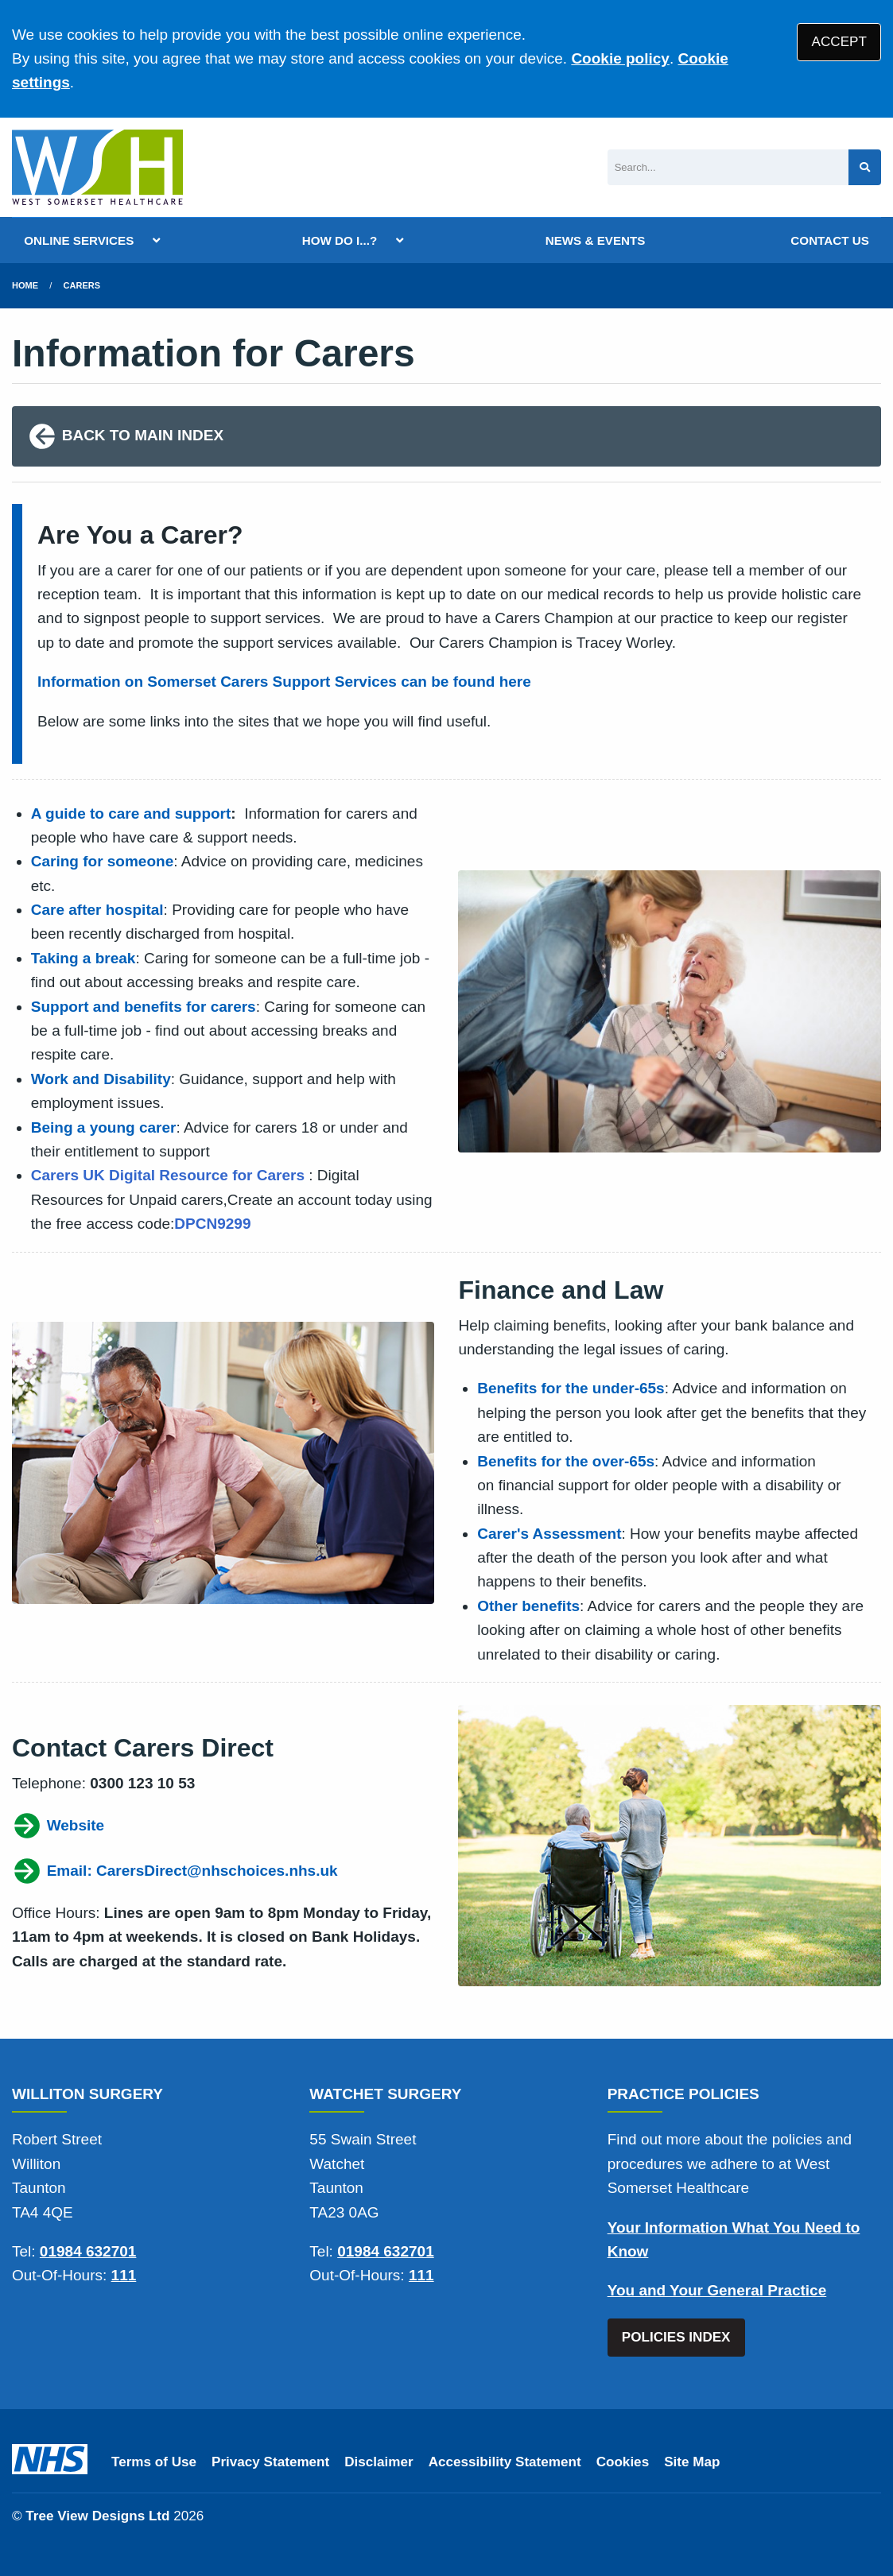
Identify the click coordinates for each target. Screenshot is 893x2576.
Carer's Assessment (549, 1533)
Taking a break (83, 958)
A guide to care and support (131, 813)
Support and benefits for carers (143, 1006)
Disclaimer (378, 2461)
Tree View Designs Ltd (97, 2516)
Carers (82, 285)
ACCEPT (839, 41)
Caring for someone (102, 861)
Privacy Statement (270, 2461)
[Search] (728, 167)
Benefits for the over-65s (565, 1461)
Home (25, 285)
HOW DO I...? (340, 240)
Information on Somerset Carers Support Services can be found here (284, 681)
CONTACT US (829, 240)
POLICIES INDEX (676, 2337)
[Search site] (864, 167)
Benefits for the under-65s (570, 1388)
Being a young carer (104, 1127)
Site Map (692, 2461)
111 (124, 2275)
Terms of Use (153, 2461)
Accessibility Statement (505, 2461)
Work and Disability (101, 1079)
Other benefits (528, 1606)
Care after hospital (97, 909)
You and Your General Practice (717, 2290)
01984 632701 (88, 2251)
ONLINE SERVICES (79, 240)
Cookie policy (620, 58)
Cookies (623, 2461)
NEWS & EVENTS (596, 240)
